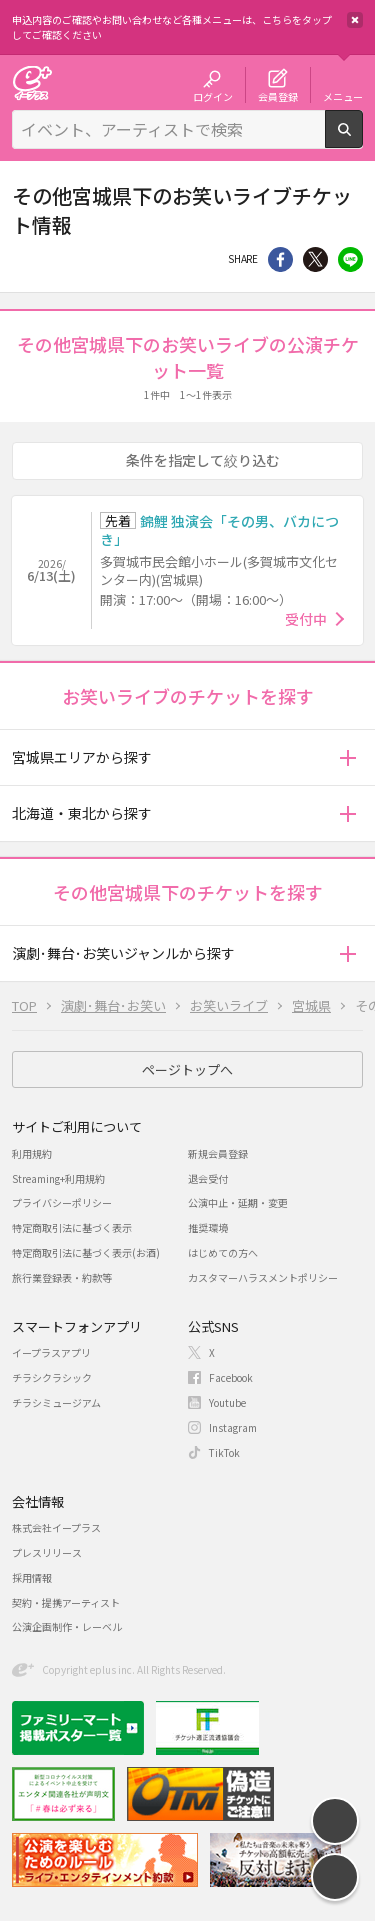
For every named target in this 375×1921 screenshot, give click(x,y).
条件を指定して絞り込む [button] (203, 460)
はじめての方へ (223, 1252)
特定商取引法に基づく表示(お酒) (86, 1252)
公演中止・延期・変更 (238, 1202)
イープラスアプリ (51, 1352)
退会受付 (208, 1178)
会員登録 (278, 96)
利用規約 (32, 1153)
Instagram (233, 1427)
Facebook (231, 1377)
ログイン (213, 96)
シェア (280, 259)
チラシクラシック (52, 1377)
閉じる (355, 20)
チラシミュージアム (56, 1402)
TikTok (224, 1452)
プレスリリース (47, 1552)
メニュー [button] (343, 96)
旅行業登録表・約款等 (62, 1277)
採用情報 (32, 1577)
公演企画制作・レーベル (67, 1626)
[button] (347, 757)
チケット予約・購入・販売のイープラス (32, 82)
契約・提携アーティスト (66, 1602)
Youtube (227, 1402)
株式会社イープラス (56, 1527)
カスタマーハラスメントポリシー (263, 1277)
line (350, 259)
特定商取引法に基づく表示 (72, 1227)
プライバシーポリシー (62, 1202)
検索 (362, 140)
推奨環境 (208, 1227)
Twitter (315, 259)
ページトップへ (187, 1069)
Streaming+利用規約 (58, 1178)
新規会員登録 (218, 1153)
